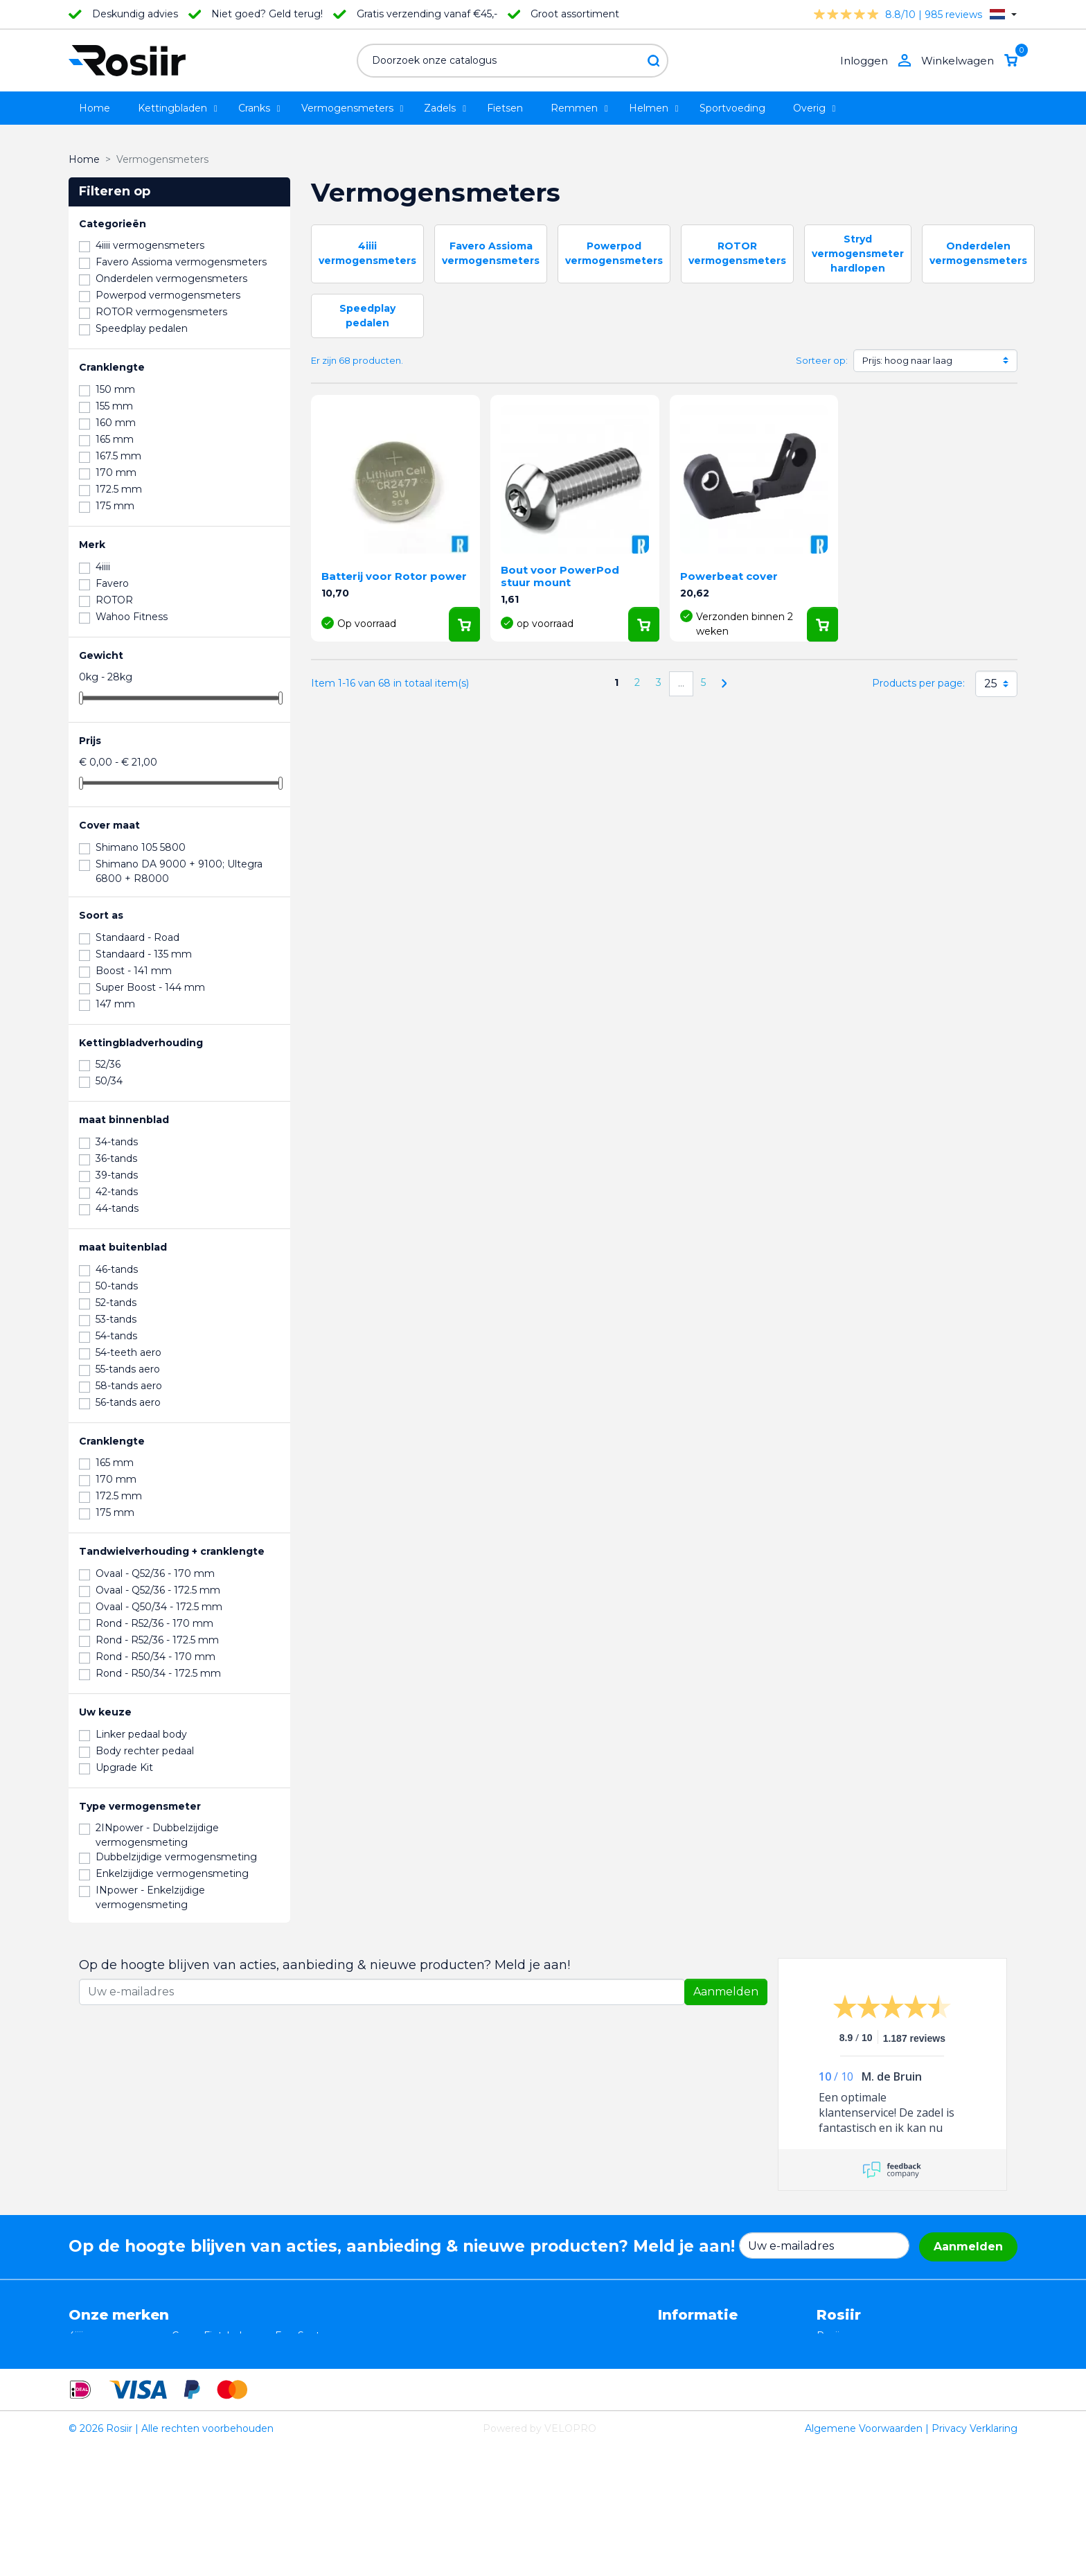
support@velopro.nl (908, 2423)
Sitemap (678, 2408)
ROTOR (293, 2408)
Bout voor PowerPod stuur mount (560, 576)
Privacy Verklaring (974, 2558)
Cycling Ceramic (210, 2394)
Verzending (685, 2379)
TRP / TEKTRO (104, 2364)
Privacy (675, 2364)
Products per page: (918, 683)
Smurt (84, 2379)
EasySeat (297, 2335)
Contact (677, 2394)
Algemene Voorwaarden (864, 2558)
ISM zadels (198, 2350)
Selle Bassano (308, 2364)
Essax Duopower (109, 2350)
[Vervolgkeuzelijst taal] (1003, 14)
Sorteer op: (822, 360)
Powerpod (94, 2408)
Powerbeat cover (729, 576)
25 (990, 683)
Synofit (292, 2379)
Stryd (288, 2350)
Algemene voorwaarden (716, 2335)
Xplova (188, 2364)
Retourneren (689, 2350)
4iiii (76, 2335)
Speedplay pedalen (218, 2379)
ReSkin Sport (203, 2408)
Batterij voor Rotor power (394, 576)
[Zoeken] (512, 61)
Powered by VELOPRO (539, 2558)
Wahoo (86, 2394)
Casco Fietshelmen (218, 2335)
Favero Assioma (313, 2394)
